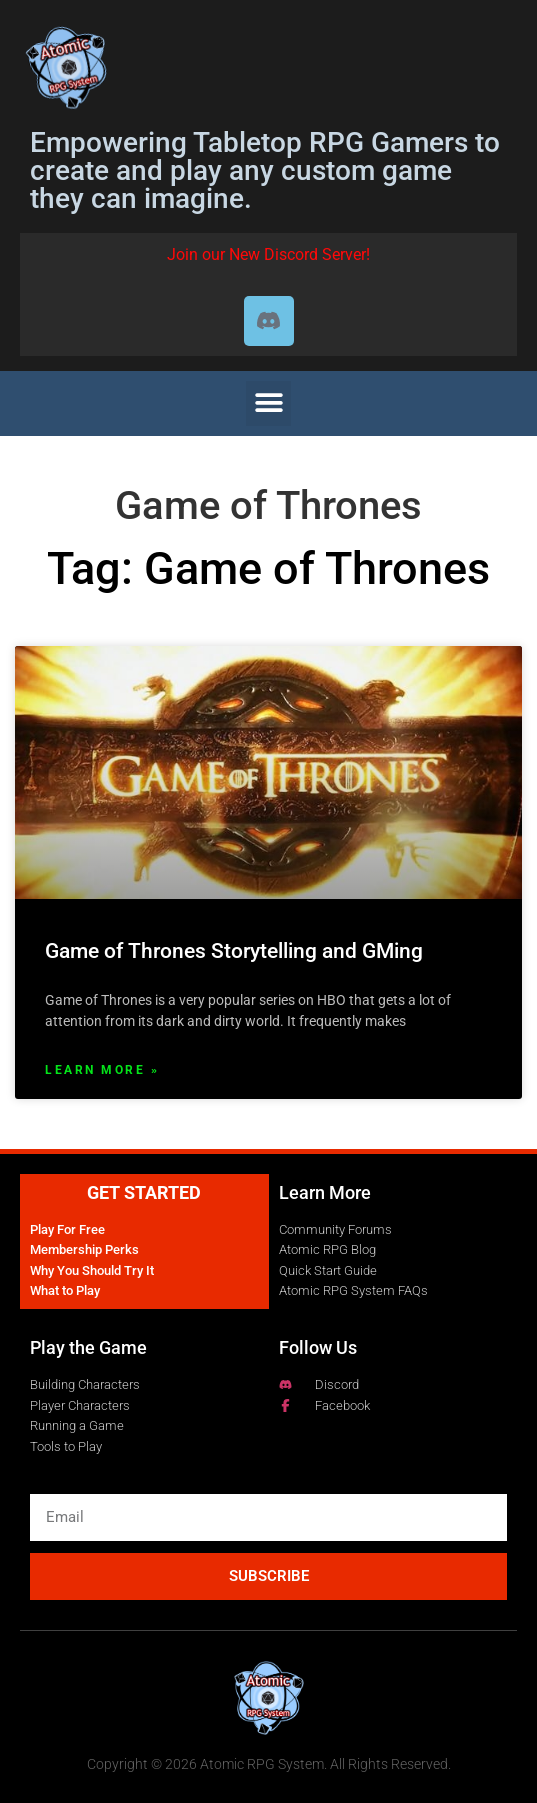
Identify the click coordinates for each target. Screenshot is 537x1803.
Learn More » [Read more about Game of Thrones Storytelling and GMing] (102, 1070)
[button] (268, 403)
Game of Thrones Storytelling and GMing (234, 951)
